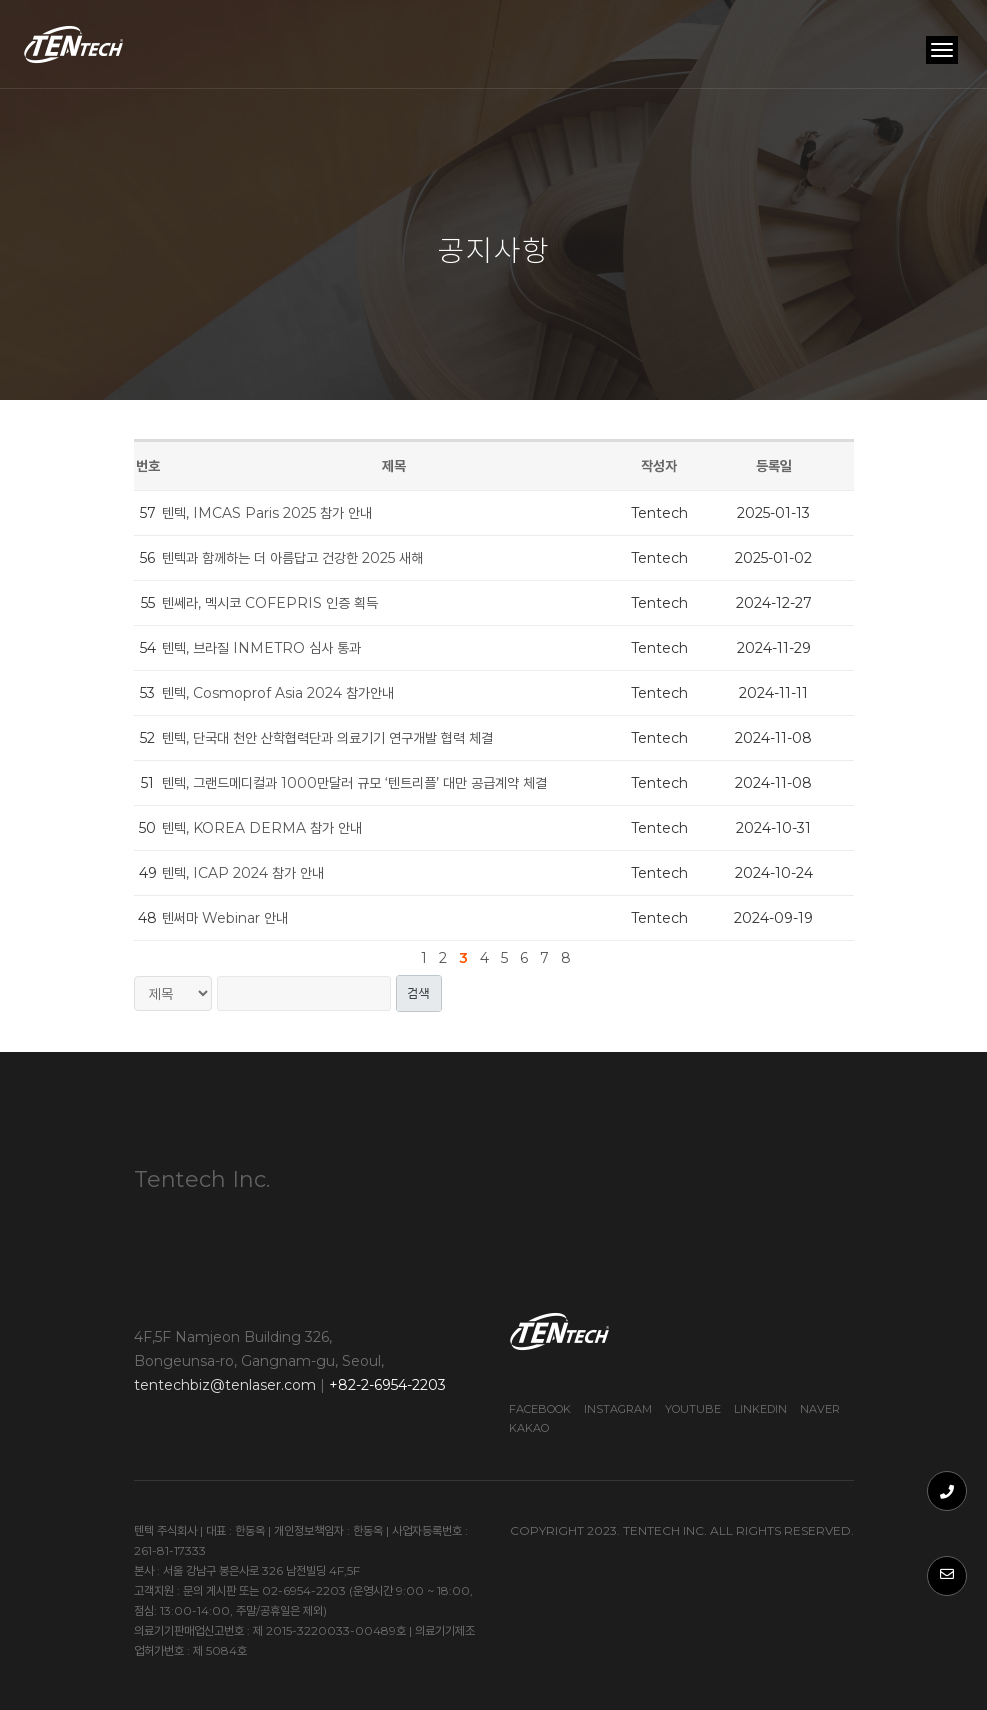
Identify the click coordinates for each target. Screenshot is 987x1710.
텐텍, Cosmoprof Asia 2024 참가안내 (278, 693)
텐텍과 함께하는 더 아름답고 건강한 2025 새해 (292, 558)
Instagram (618, 1409)
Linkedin (760, 1409)
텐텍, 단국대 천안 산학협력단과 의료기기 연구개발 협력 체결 (327, 738)
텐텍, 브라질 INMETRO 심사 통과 (261, 648)
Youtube (693, 1409)
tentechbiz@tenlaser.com (225, 1385)
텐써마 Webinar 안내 (225, 918)
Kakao (529, 1428)
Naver (820, 1409)
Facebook (540, 1409)
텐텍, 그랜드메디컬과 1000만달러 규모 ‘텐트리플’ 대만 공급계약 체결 (354, 783)
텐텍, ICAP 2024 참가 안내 (243, 873)
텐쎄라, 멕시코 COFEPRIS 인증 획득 (270, 603)
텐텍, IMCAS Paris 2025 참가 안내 (267, 513)
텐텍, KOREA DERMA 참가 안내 (262, 828)
